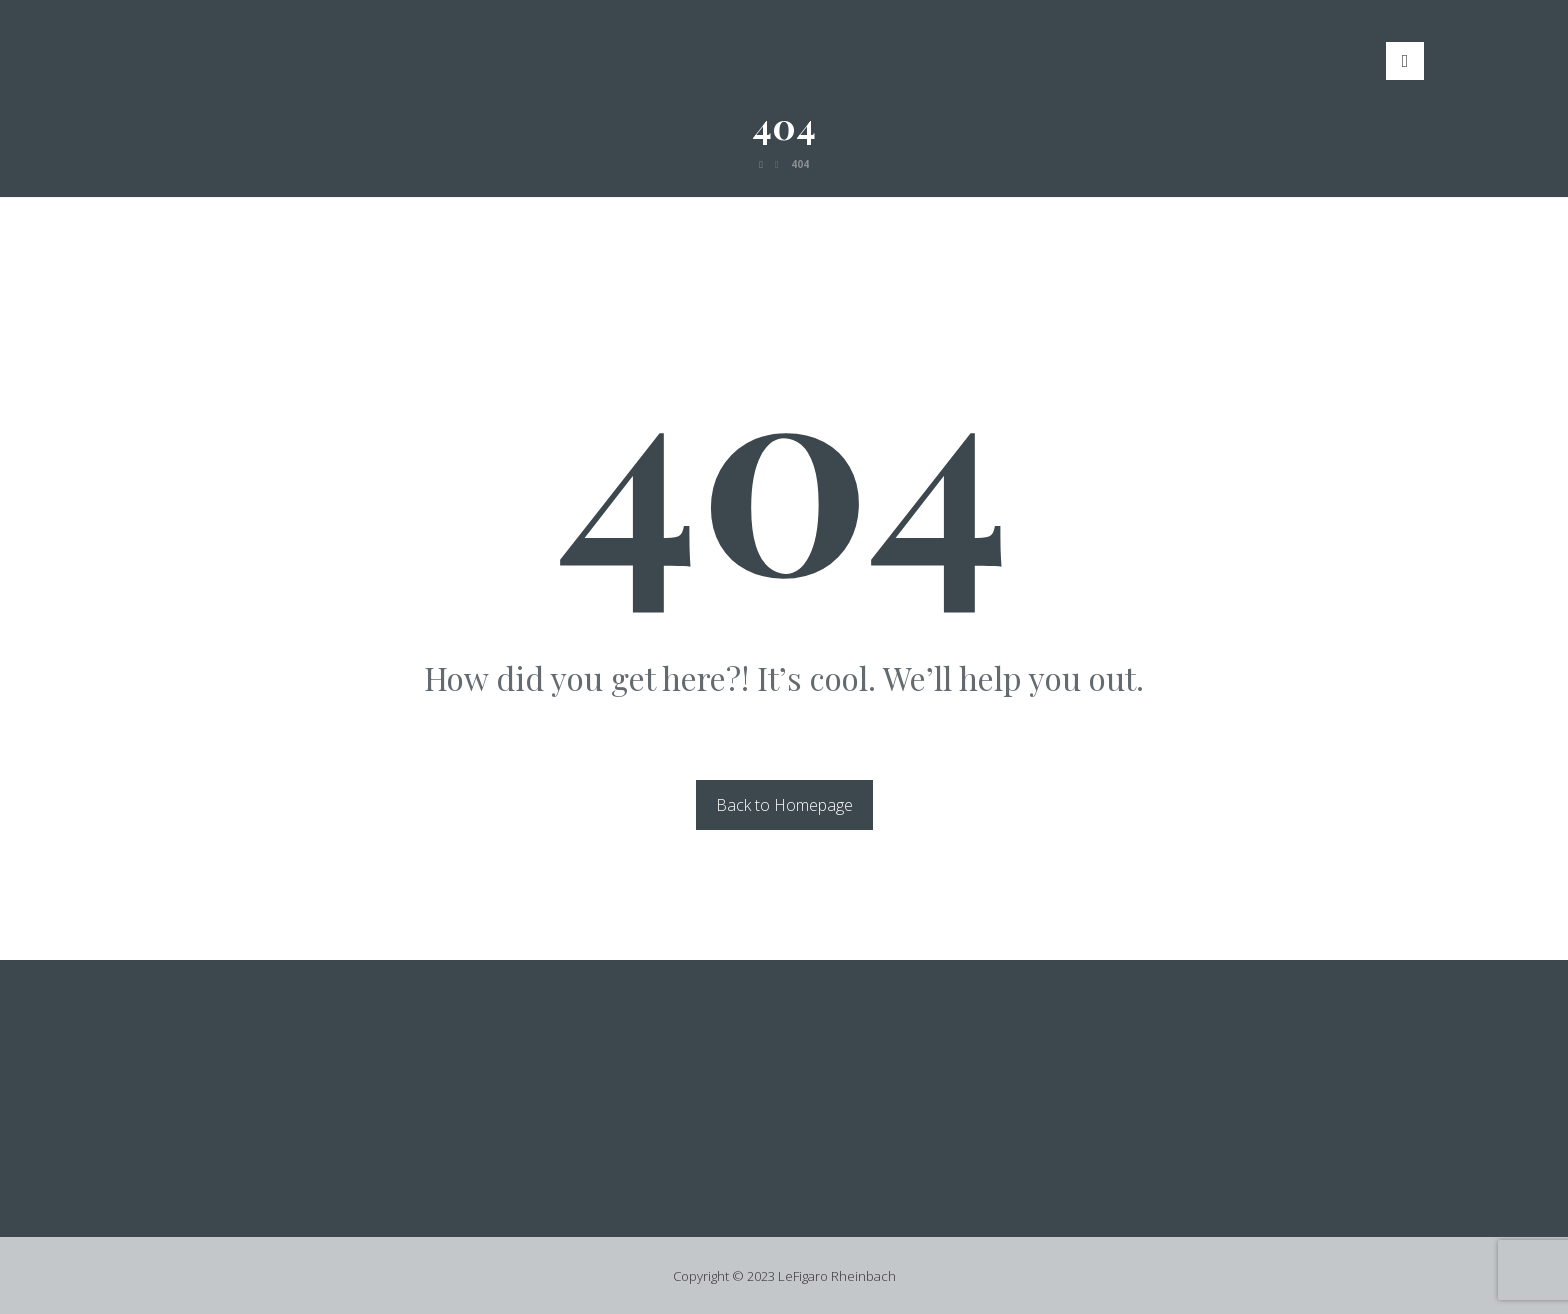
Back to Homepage (784, 805)
